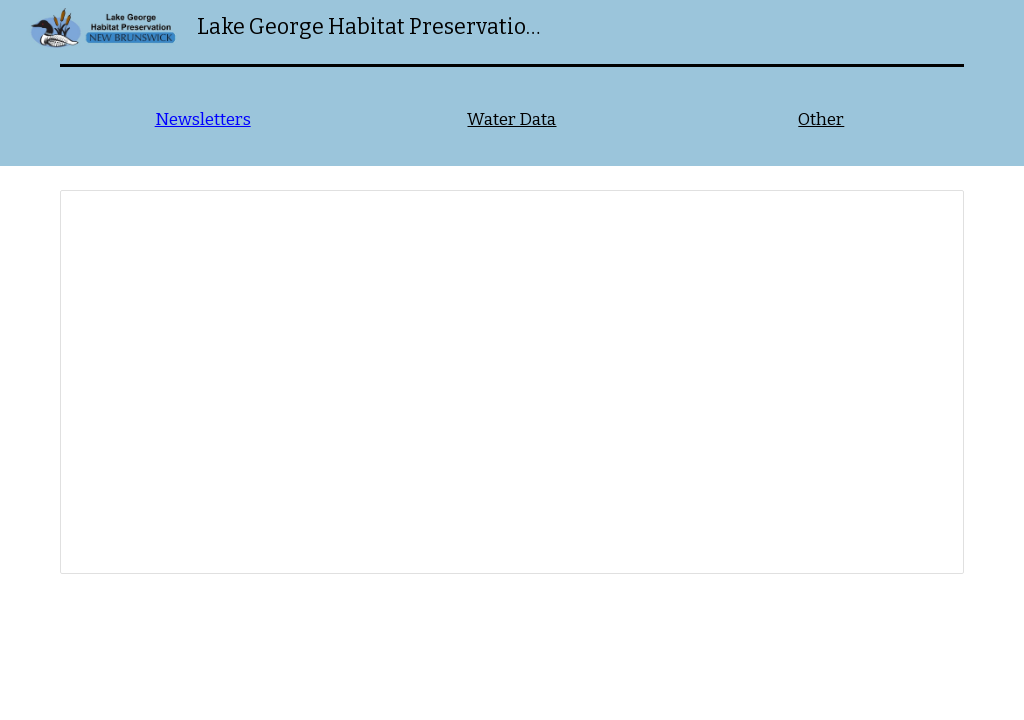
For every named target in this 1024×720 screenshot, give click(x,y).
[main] (203, 120)
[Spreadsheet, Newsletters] (512, 382)
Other (821, 119)
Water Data (511, 119)
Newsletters (203, 119)
